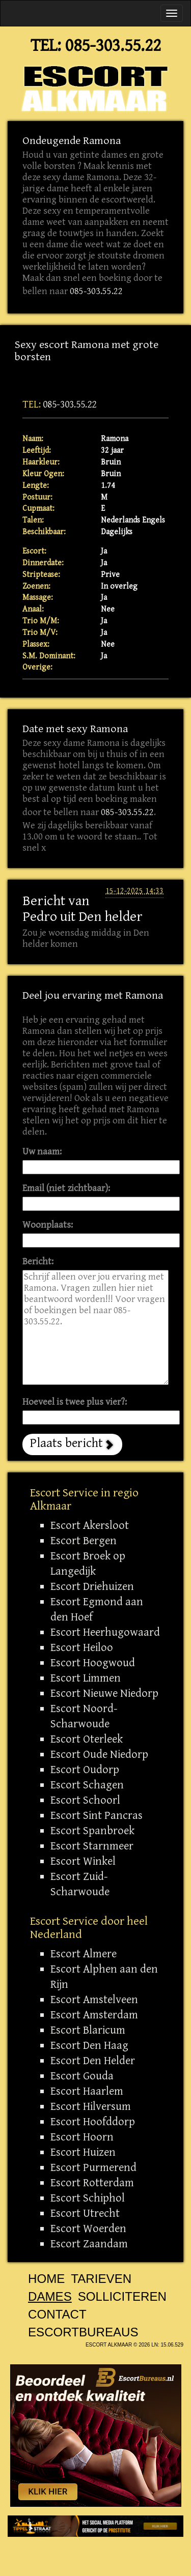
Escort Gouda (82, 2075)
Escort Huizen (83, 2152)
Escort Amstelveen (94, 1999)
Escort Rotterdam (92, 2182)
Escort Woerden (88, 2228)
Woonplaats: (47, 1225)
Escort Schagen (87, 1784)
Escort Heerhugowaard (105, 1632)
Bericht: (37, 1261)
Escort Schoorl (85, 1800)
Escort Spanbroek (92, 1830)
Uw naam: (42, 1151)
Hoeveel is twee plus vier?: (74, 1402)
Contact (57, 2314)
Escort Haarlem (86, 2091)
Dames (50, 2296)
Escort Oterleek (86, 1739)
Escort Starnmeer (91, 1846)
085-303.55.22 (113, 45)
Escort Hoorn (82, 2137)
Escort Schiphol (87, 2198)
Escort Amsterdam (94, 2014)
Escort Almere (83, 1953)
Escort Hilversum (90, 2106)
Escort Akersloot (89, 1525)
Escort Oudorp (84, 1769)
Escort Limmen (85, 1678)
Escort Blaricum (87, 2030)
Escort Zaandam (89, 2243)
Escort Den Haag (89, 2045)
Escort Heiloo (81, 1647)
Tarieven (101, 2278)
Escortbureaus (83, 2332)
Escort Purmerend (93, 2167)
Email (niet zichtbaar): (66, 1188)
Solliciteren (122, 2296)
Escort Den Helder (92, 2060)
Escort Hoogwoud (92, 1662)
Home (46, 2278)
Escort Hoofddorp (92, 2121)
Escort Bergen (83, 1540)
